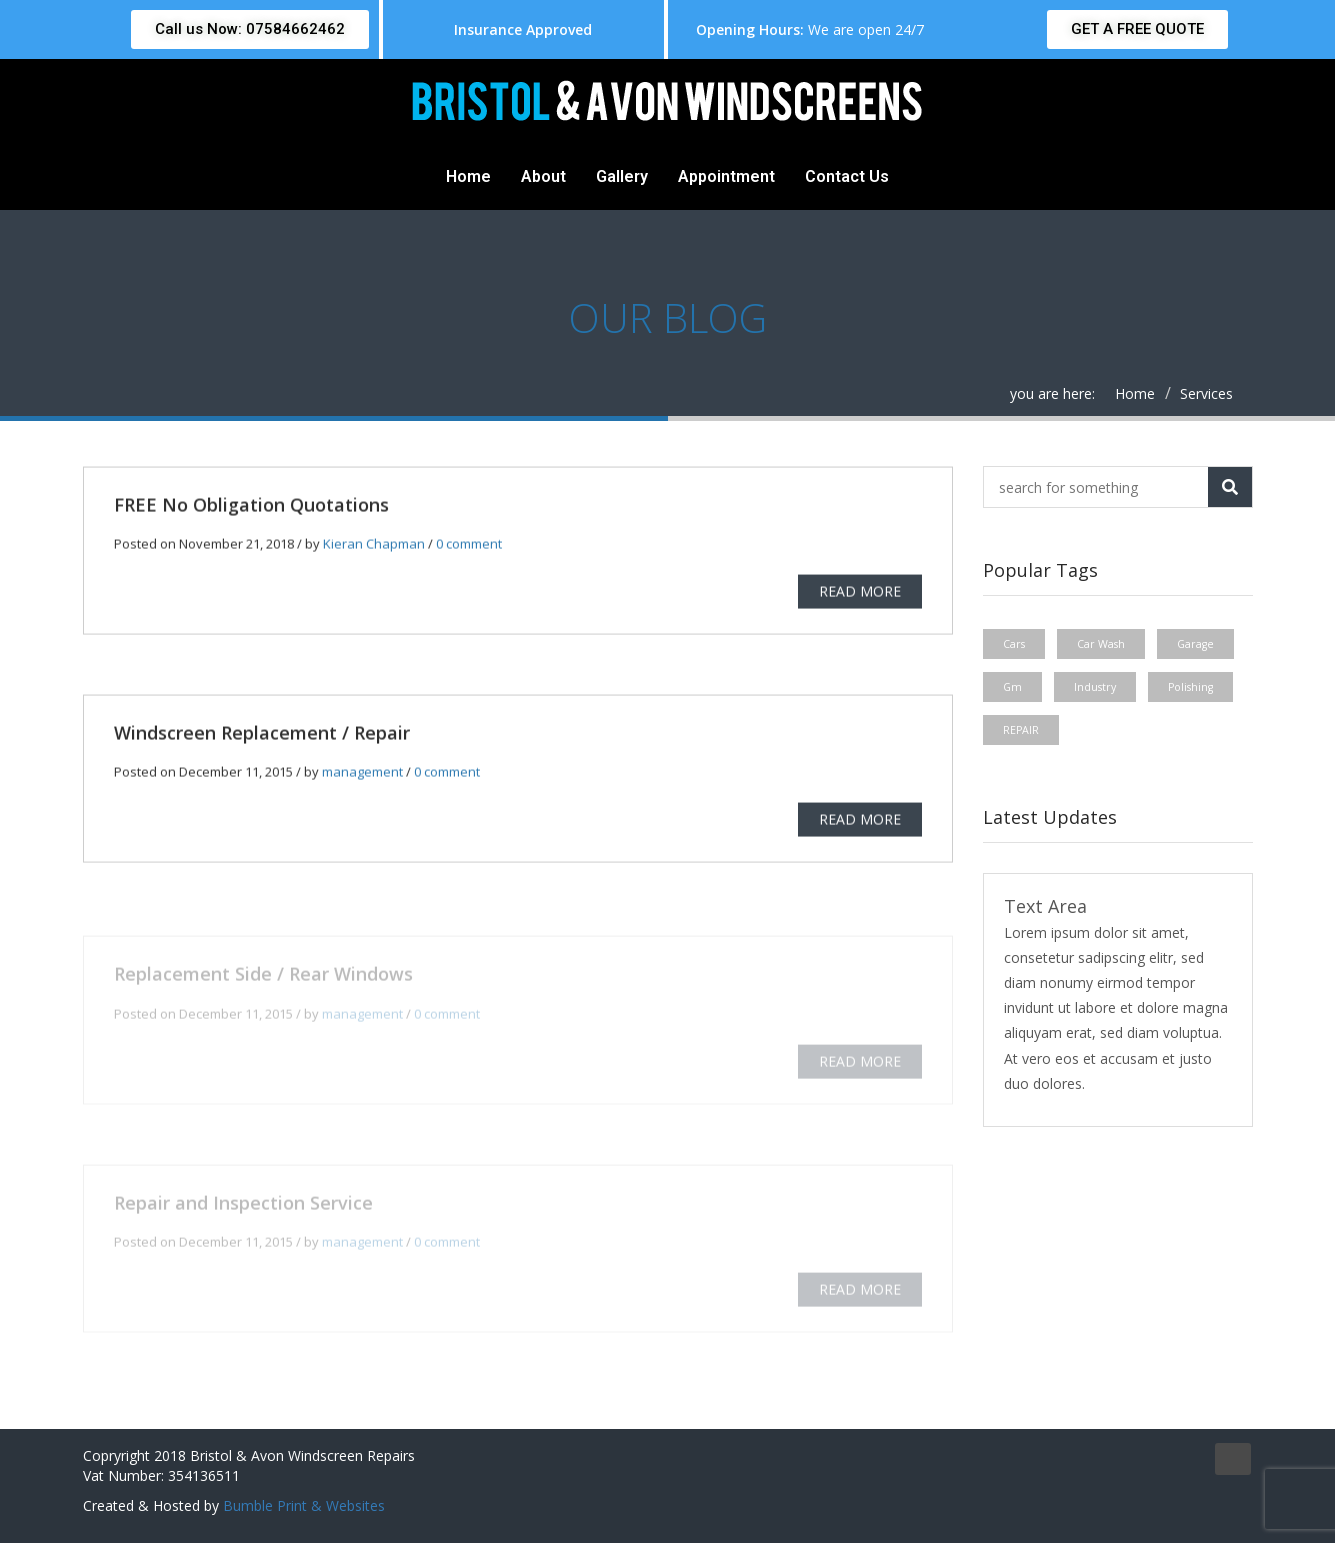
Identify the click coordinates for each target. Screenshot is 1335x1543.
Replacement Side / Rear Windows (263, 980)
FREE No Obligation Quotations (251, 506)
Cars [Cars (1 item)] (1014, 644)
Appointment (726, 176)
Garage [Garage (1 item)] (1195, 644)
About (543, 176)
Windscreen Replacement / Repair (262, 734)
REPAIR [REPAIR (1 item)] (1021, 730)
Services (1206, 393)
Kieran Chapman (374, 545)
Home (468, 176)
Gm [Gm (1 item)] (1012, 687)
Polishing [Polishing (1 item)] (1190, 687)
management (362, 773)
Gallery (622, 176)
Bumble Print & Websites (304, 1505)
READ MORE (860, 592)
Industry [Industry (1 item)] (1095, 687)
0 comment (469, 545)
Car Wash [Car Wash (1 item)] (1101, 644)
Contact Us (847, 176)
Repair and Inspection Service (243, 1208)
